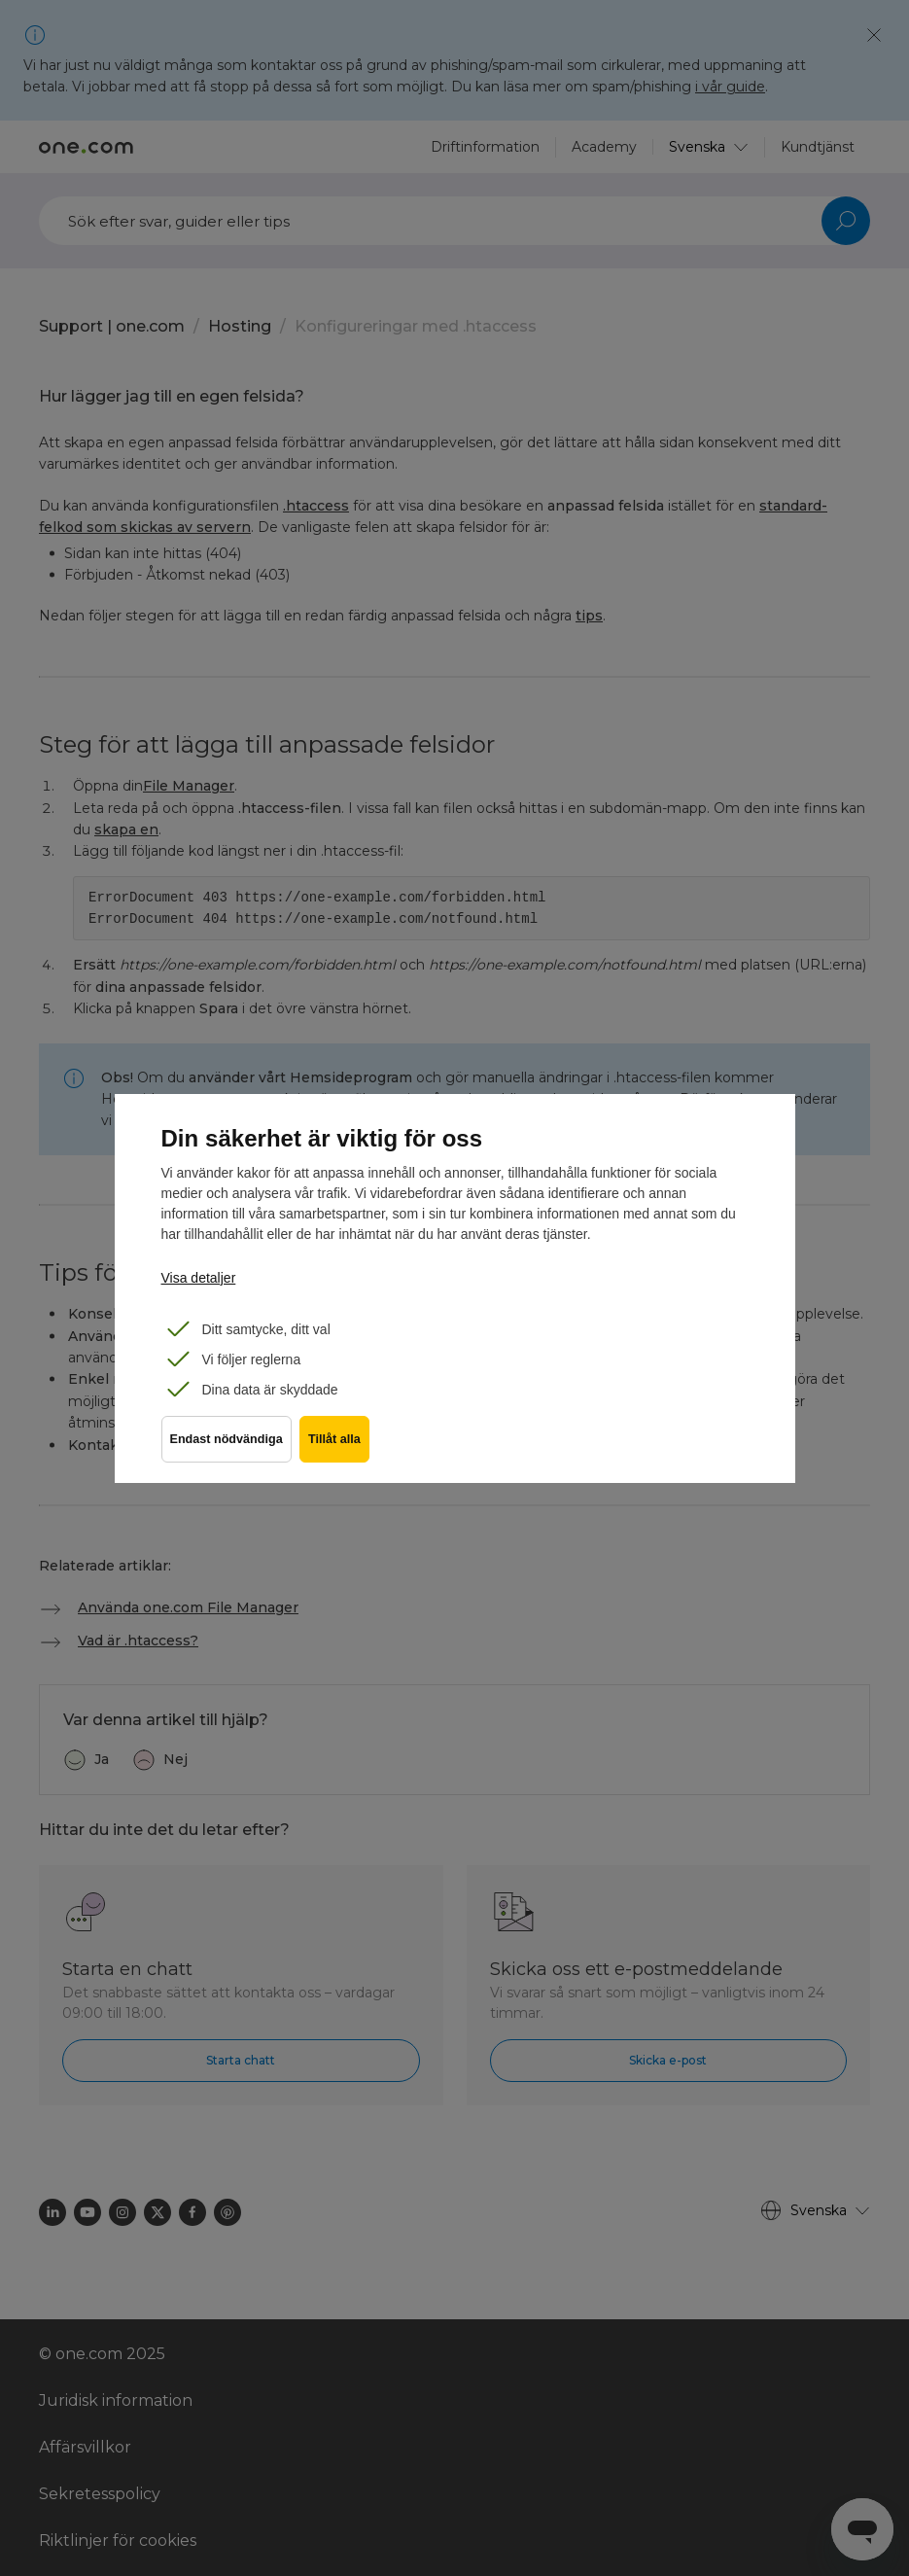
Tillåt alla (342, 1450)
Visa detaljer (198, 1278)
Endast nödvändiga (226, 1450)
